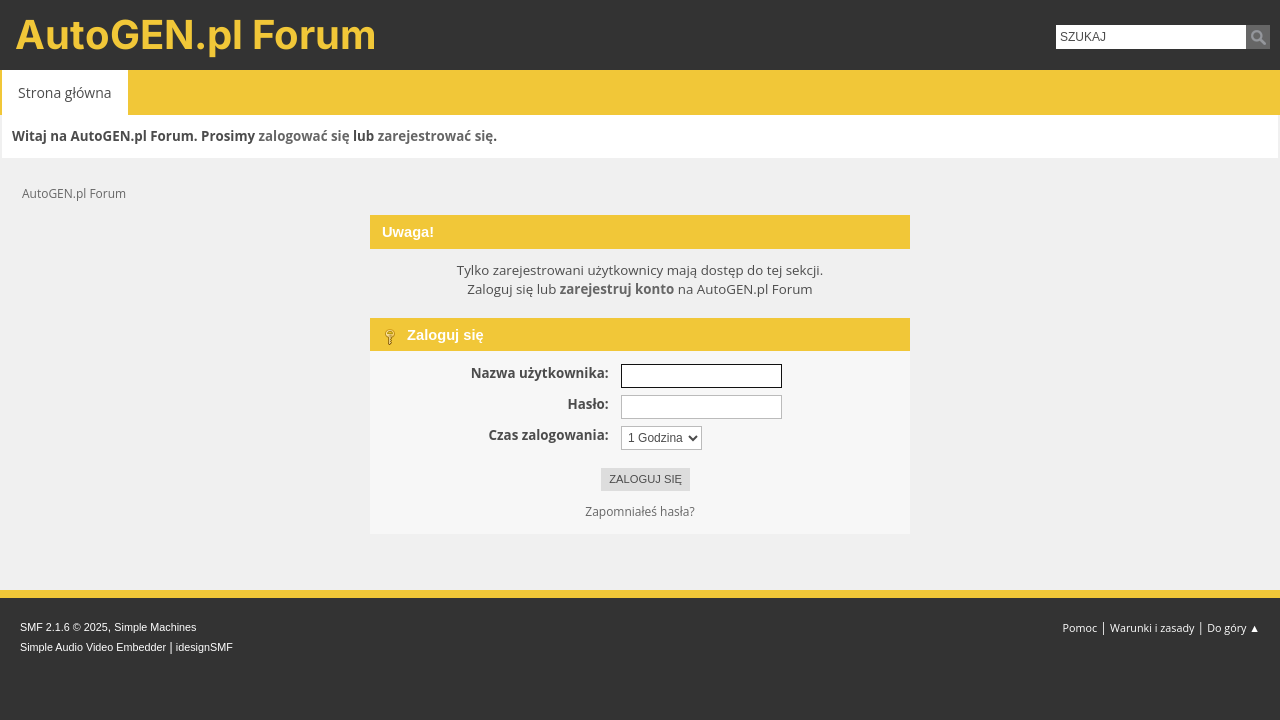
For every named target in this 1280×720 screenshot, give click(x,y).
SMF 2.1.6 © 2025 (64, 627)
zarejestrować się (435, 136)
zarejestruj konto (617, 289)
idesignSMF (204, 647)
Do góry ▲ (1233, 627)
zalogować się (304, 136)
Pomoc (1080, 627)
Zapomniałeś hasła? (639, 511)
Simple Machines (155, 627)
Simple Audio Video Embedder (93, 647)
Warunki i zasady (1152, 627)
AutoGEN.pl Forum (196, 34)
